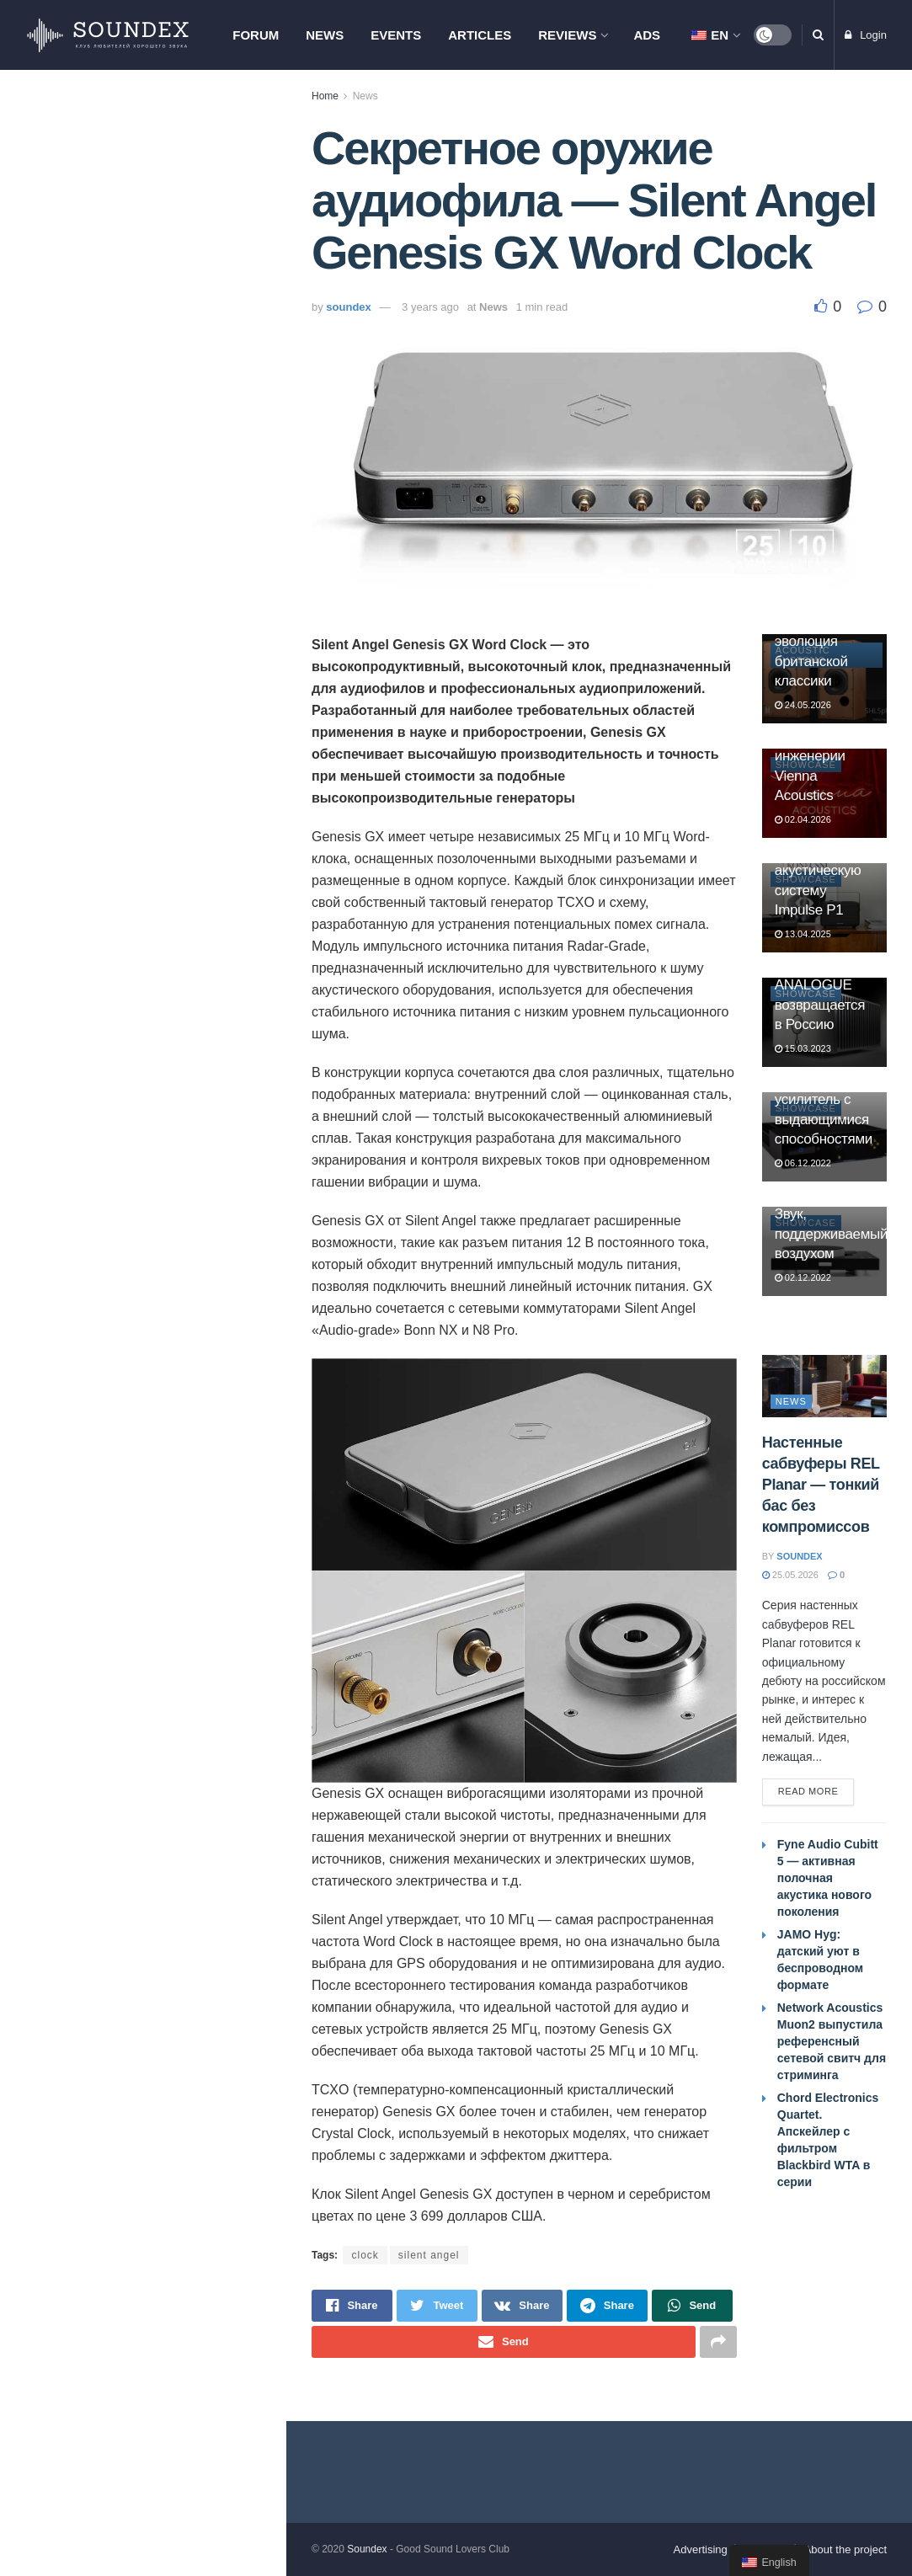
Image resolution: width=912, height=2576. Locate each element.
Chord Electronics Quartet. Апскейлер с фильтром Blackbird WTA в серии (177, 224)
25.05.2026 (790, 1575)
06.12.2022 (803, 1163)
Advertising (701, 2549)
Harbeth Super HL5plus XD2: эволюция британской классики (819, 641)
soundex (348, 307)
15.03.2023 (803, 1048)
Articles (479, 35)
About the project (845, 2549)
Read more (808, 1791)
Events (396, 35)
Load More (142, 1325)
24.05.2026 (803, 705)
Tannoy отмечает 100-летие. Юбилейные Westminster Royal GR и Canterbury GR (172, 593)
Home (325, 96)
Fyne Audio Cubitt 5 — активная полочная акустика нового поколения (173, 878)
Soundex (367, 2549)
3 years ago (430, 307)
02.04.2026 (803, 819)
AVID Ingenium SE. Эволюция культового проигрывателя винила (168, 408)
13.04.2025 (803, 934)
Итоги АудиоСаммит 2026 (158, 1226)
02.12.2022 (803, 1277)
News (325, 35)
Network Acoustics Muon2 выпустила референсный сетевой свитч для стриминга (168, 783)
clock (364, 2255)
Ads (646, 35)
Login (866, 35)
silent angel (429, 2255)
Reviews (567, 35)
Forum (255, 35)
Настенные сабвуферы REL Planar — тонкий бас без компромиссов (164, 688)
